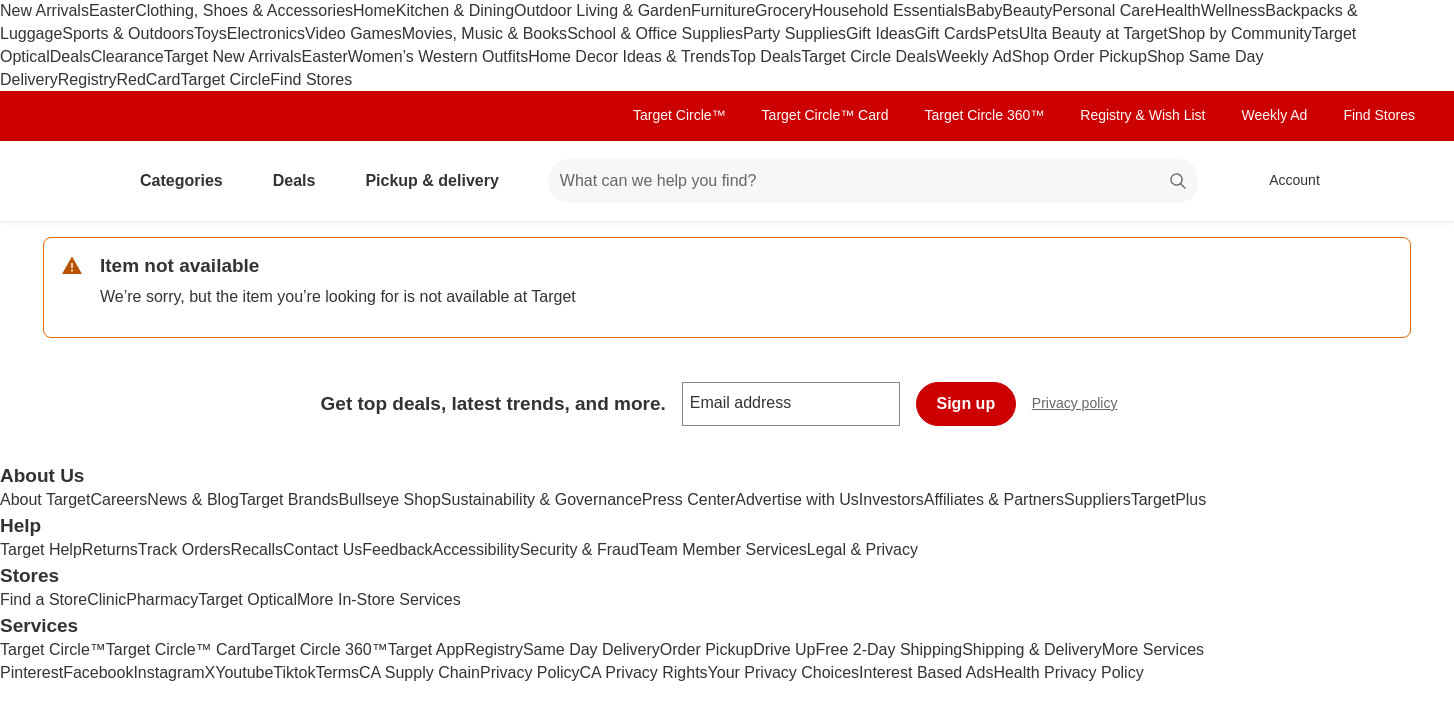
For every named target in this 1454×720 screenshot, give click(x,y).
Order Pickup (706, 649)
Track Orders (184, 549)
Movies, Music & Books (484, 33)
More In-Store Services (379, 599)
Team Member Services (723, 549)
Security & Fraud (579, 549)
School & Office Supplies (655, 33)
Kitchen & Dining (455, 10)
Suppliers (1097, 499)
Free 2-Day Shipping (888, 649)
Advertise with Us (797, 499)
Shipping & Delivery (1032, 649)
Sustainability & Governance (541, 499)
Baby (984, 10)
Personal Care (1103, 10)
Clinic (106, 599)
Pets (1003, 33)
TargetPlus (1169, 499)
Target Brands (289, 499)
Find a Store (43, 599)
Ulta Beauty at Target (1093, 33)
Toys (210, 33)
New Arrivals (44, 10)
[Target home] (71, 181)
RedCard (148, 79)
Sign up (966, 403)
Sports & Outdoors (128, 33)
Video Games (353, 33)
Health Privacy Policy (1068, 672)
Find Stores (311, 79)
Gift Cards (951, 33)
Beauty (1027, 10)
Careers (118, 499)
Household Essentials (889, 10)
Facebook (98, 672)
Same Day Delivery (591, 649)
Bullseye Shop (390, 499)
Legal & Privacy (862, 549)
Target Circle (226, 79)
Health (1177, 10)
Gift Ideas (880, 33)
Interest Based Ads (926, 672)
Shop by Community (1240, 33)
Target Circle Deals (868, 56)
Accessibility (475, 549)
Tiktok (294, 672)
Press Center (688, 499)
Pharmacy (162, 599)
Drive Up (784, 649)
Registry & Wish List (1142, 115)
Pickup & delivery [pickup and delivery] (439, 180)
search (1179, 182)
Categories (189, 180)
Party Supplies (794, 33)
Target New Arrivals (233, 56)
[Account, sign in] (1284, 181)
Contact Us (322, 549)
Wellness (1233, 10)
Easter (112, 10)
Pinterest (31, 672)
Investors (891, 499)
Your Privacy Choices (783, 672)
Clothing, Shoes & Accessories (244, 10)
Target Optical (247, 599)
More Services (1153, 649)
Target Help (41, 549)
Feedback (397, 549)
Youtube (244, 672)
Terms (337, 672)
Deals (70, 56)
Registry (87, 79)
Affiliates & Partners (994, 499)
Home (374, 10)
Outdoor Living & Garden (602, 10)
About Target (45, 499)
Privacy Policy (530, 672)
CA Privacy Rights (644, 672)
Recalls (257, 549)
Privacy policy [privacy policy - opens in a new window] (1083, 405)
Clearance (127, 56)
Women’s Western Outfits (438, 56)
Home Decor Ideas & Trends (629, 56)
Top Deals (765, 56)
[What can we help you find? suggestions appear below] (873, 181)
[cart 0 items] (1385, 181)
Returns (110, 549)
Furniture (723, 10)
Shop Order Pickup (1079, 56)
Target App (426, 649)
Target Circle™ (679, 115)
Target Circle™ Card (825, 115)
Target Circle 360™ (984, 115)
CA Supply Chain (419, 672)
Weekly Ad (973, 56)
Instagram (168, 672)
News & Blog (193, 499)
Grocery (783, 10)
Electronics (266, 33)
